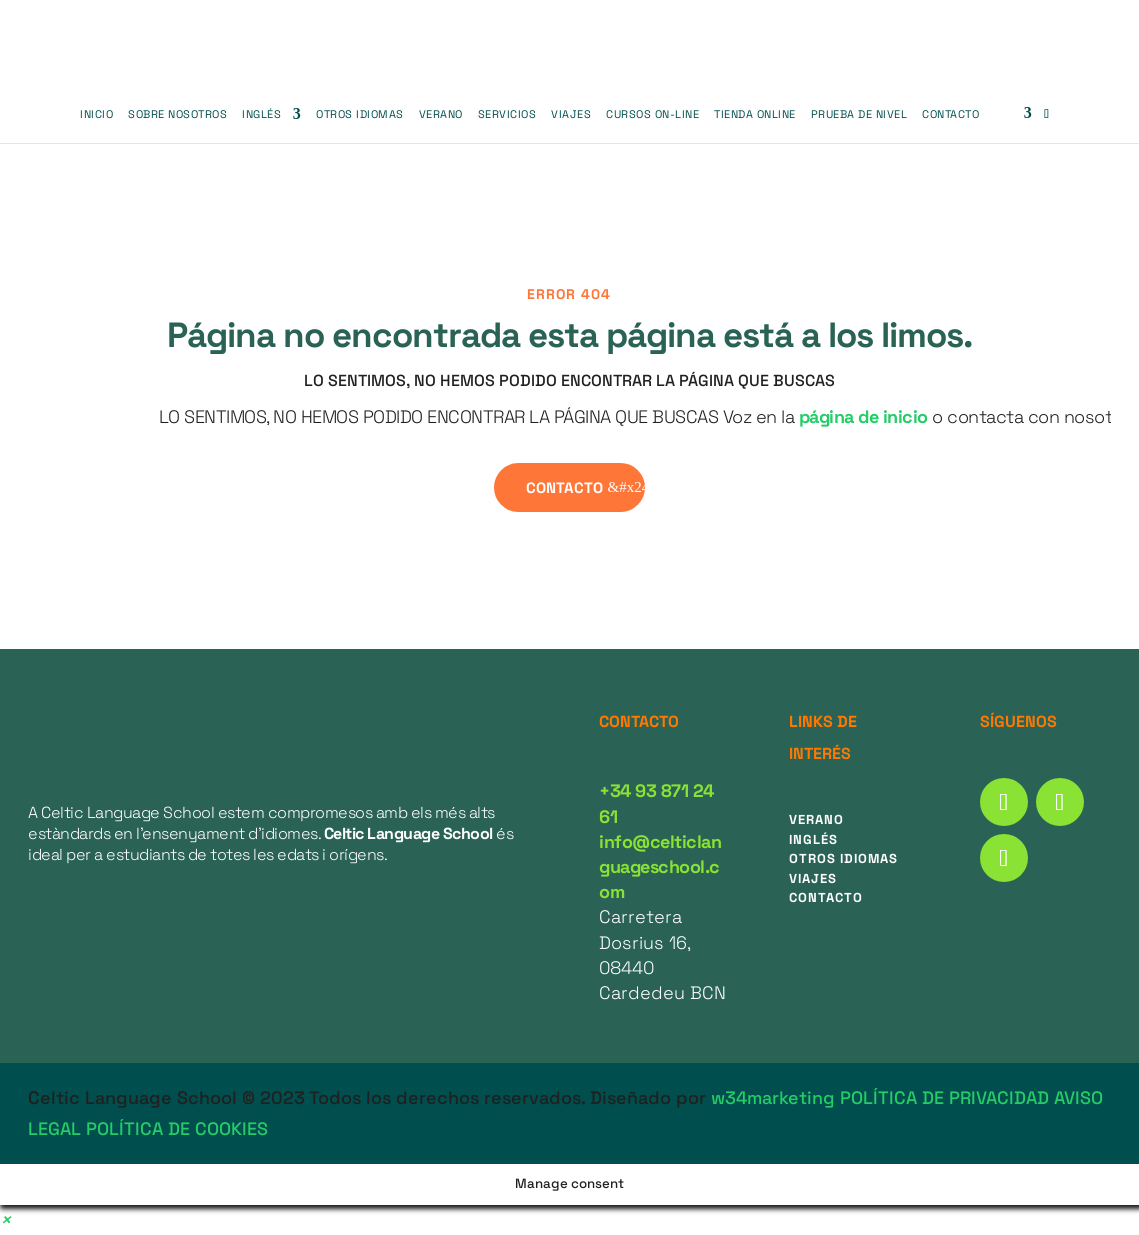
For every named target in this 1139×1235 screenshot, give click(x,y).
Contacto (950, 114)
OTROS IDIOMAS (360, 114)
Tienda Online (755, 114)
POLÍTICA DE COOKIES (177, 1128)
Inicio (96, 114)
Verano (441, 114)
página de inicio (863, 416)
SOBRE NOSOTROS (177, 114)
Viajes (813, 878)
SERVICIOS (507, 114)
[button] (5, 1219)
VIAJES (571, 114)
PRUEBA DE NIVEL (859, 114)
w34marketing (773, 1097)
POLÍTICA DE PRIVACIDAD (944, 1097)
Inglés (261, 114)
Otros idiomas (843, 858)
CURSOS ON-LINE (652, 114)
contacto (564, 487)
